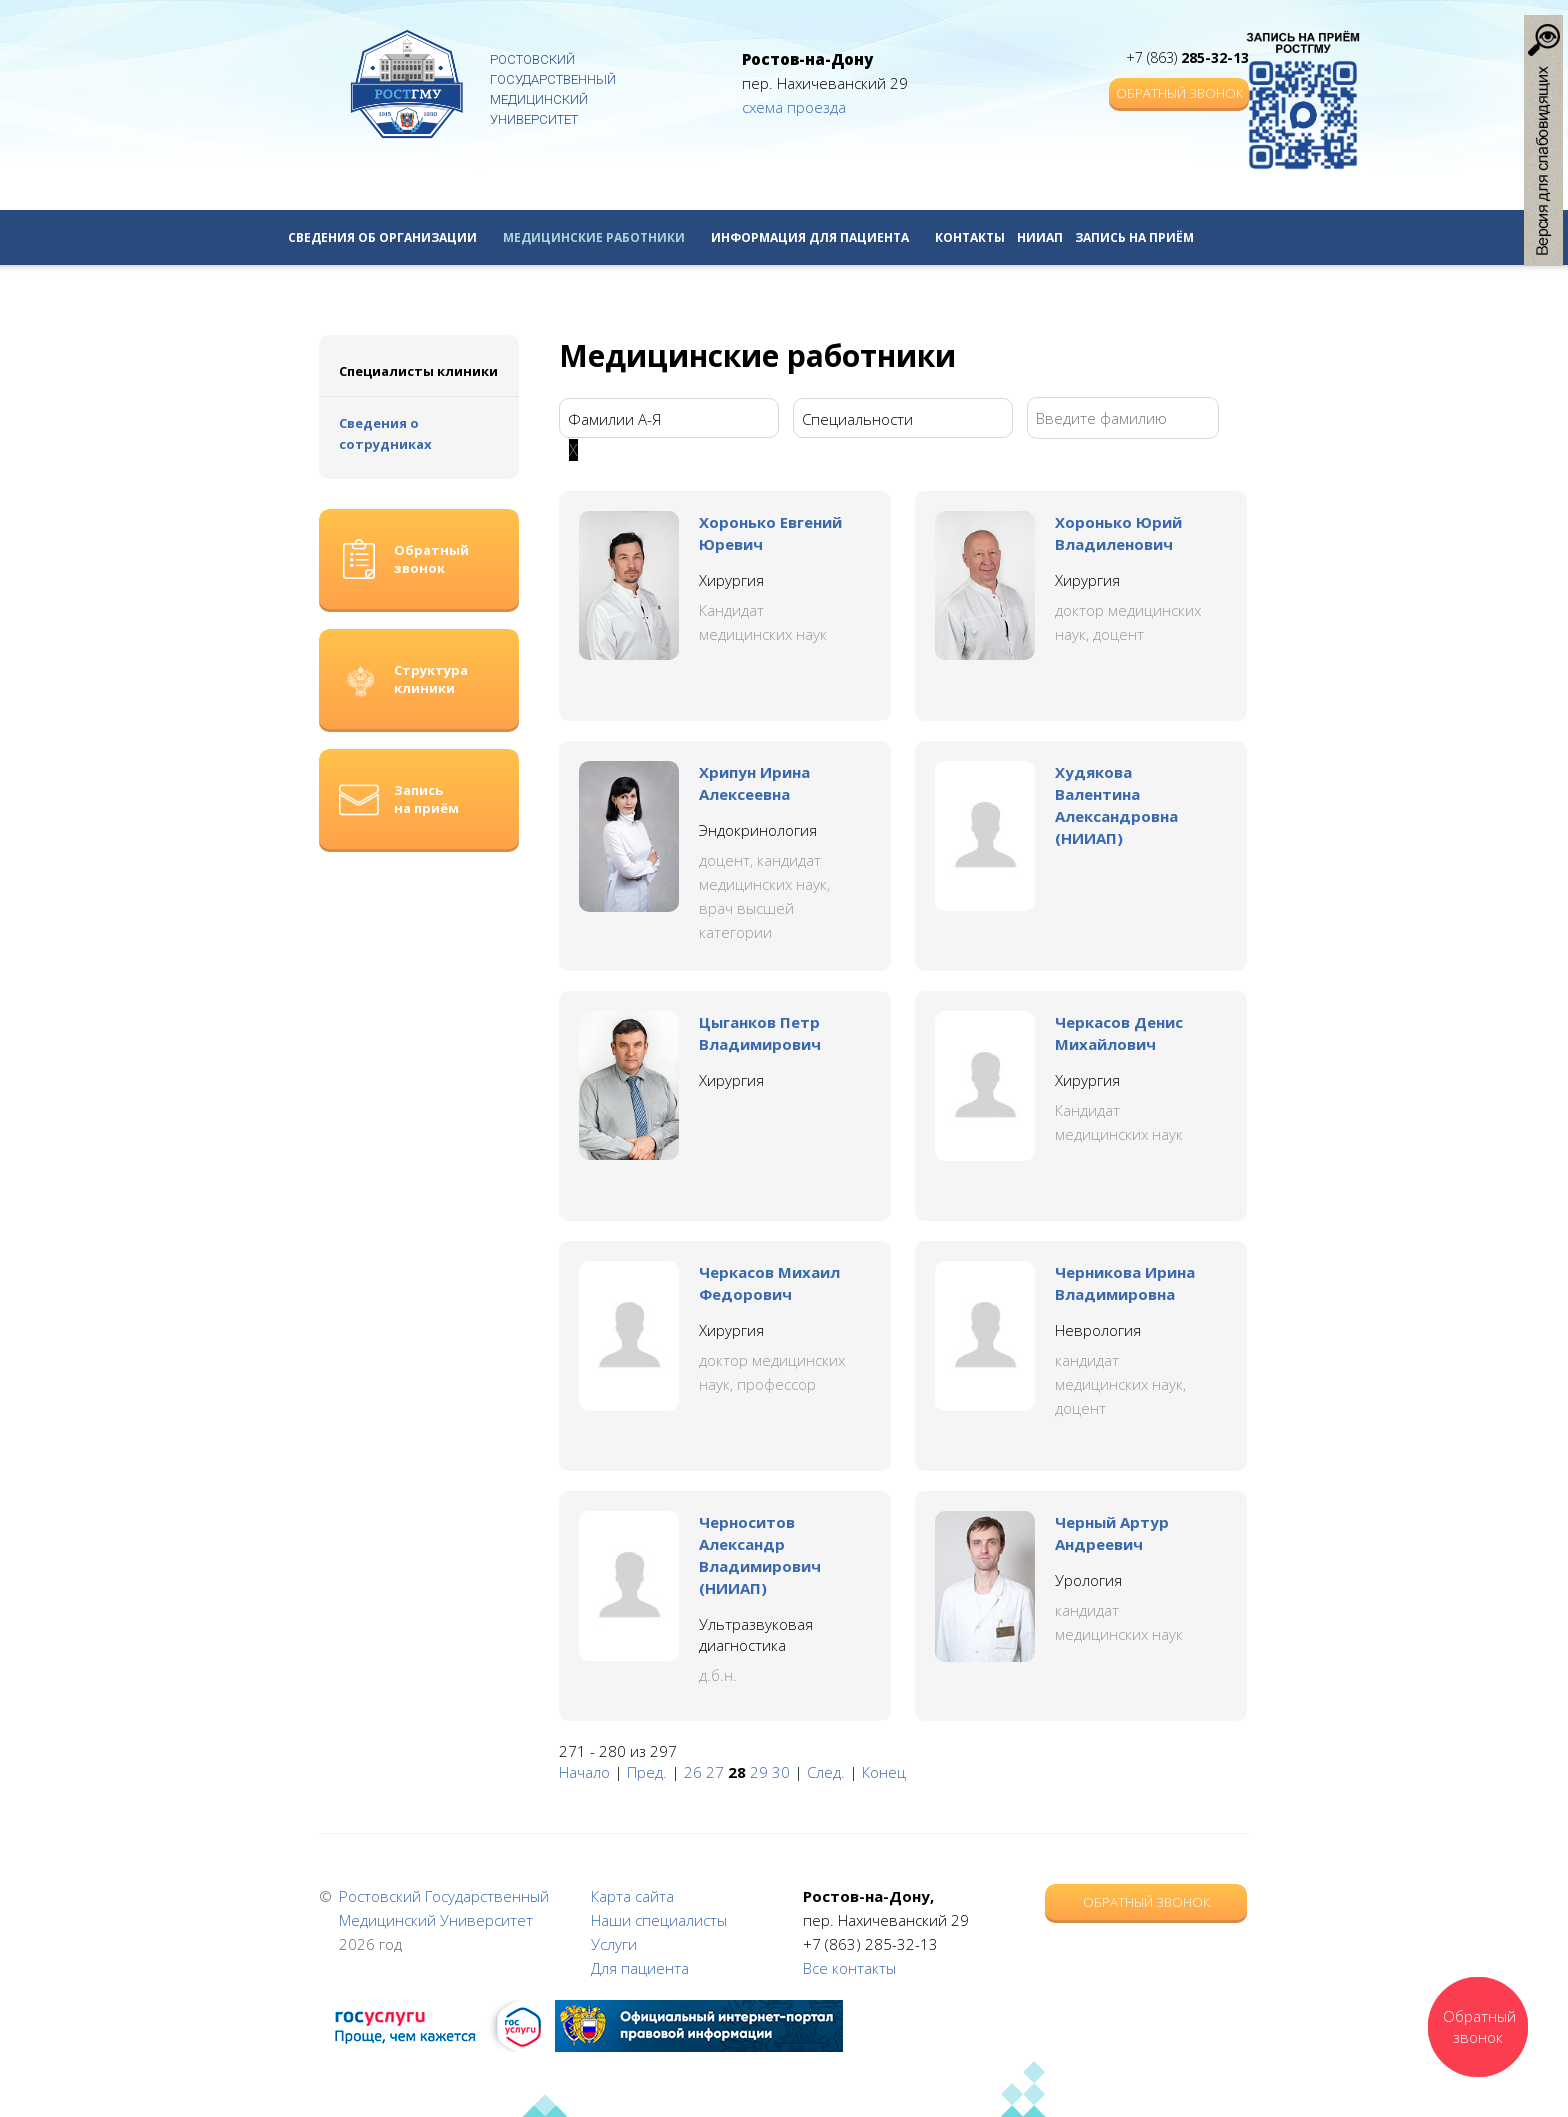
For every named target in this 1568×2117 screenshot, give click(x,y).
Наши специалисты (659, 1920)
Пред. (647, 1772)
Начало (584, 1772)
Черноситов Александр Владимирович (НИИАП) (760, 1555)
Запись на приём (1134, 237)
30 (781, 1772)
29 (759, 1772)
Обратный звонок (1179, 93)
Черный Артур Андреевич (1112, 1533)
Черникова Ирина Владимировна (1125, 1283)
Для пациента (640, 1968)
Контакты (970, 237)
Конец (884, 1772)
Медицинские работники (601, 237)
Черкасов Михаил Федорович (769, 1283)
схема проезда (794, 107)
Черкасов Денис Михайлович (1119, 1033)
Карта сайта (632, 1896)
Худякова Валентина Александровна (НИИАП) (1116, 805)
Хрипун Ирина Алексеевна (754, 783)
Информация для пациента (817, 237)
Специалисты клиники (418, 371)
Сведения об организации (389, 237)
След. (826, 1772)
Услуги (614, 1944)
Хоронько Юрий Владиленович (1118, 533)
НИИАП (1040, 237)
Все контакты (849, 1968)
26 (693, 1772)
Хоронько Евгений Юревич (770, 533)
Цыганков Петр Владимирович (760, 1033)
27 (715, 1772)
